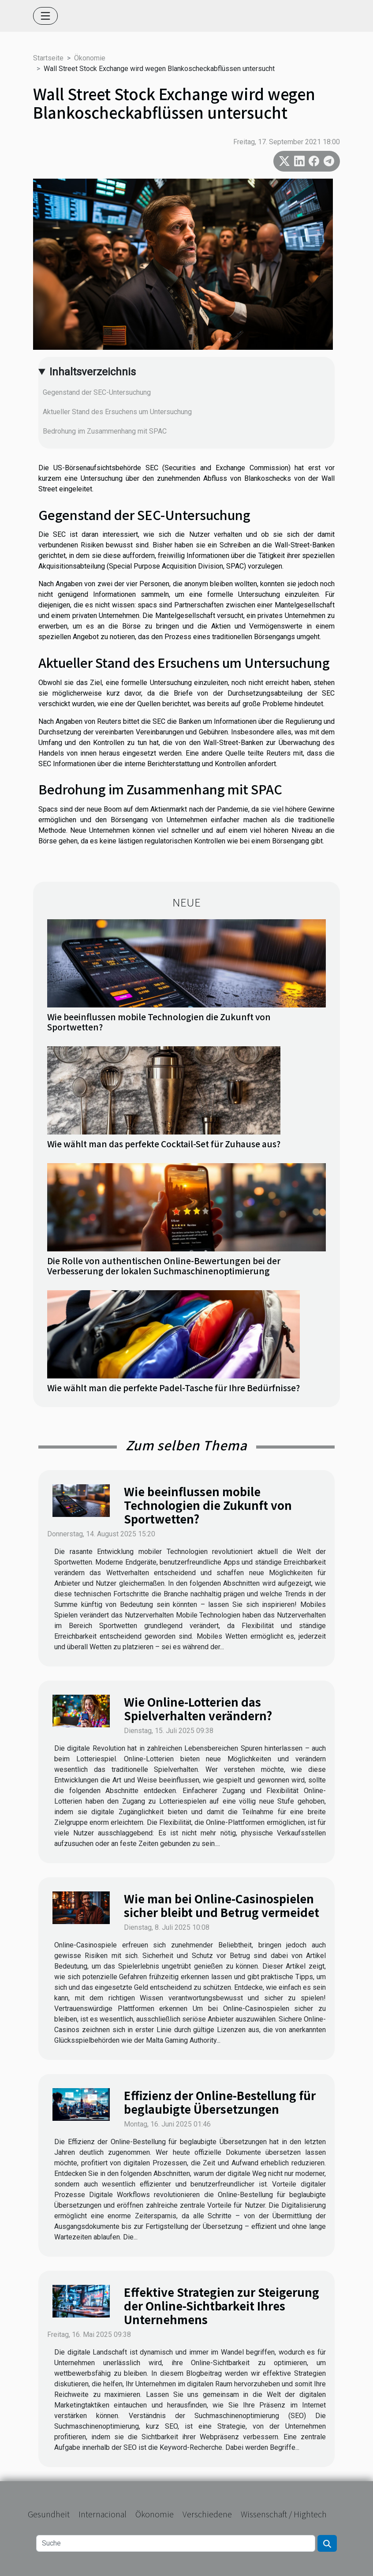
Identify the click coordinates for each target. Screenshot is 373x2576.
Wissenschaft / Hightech (284, 2514)
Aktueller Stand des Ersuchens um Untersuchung (117, 412)
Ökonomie (89, 58)
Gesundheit (49, 2514)
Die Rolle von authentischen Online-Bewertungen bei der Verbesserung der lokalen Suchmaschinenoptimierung (163, 1265)
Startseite (48, 58)
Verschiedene (207, 2514)
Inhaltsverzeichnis (92, 372)
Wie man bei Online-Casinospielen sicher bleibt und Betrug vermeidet (221, 1905)
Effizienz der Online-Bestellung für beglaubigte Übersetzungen (220, 2102)
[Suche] (175, 2543)
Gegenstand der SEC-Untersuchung (97, 392)
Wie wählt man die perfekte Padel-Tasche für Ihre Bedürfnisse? (173, 1388)
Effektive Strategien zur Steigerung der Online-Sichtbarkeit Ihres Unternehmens (221, 2305)
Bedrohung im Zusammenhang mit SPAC (105, 431)
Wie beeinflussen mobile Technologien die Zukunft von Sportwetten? (159, 1022)
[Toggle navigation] (45, 16)
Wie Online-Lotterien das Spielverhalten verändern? (198, 1708)
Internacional (102, 2514)
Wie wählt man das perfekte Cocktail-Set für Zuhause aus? (163, 1144)
